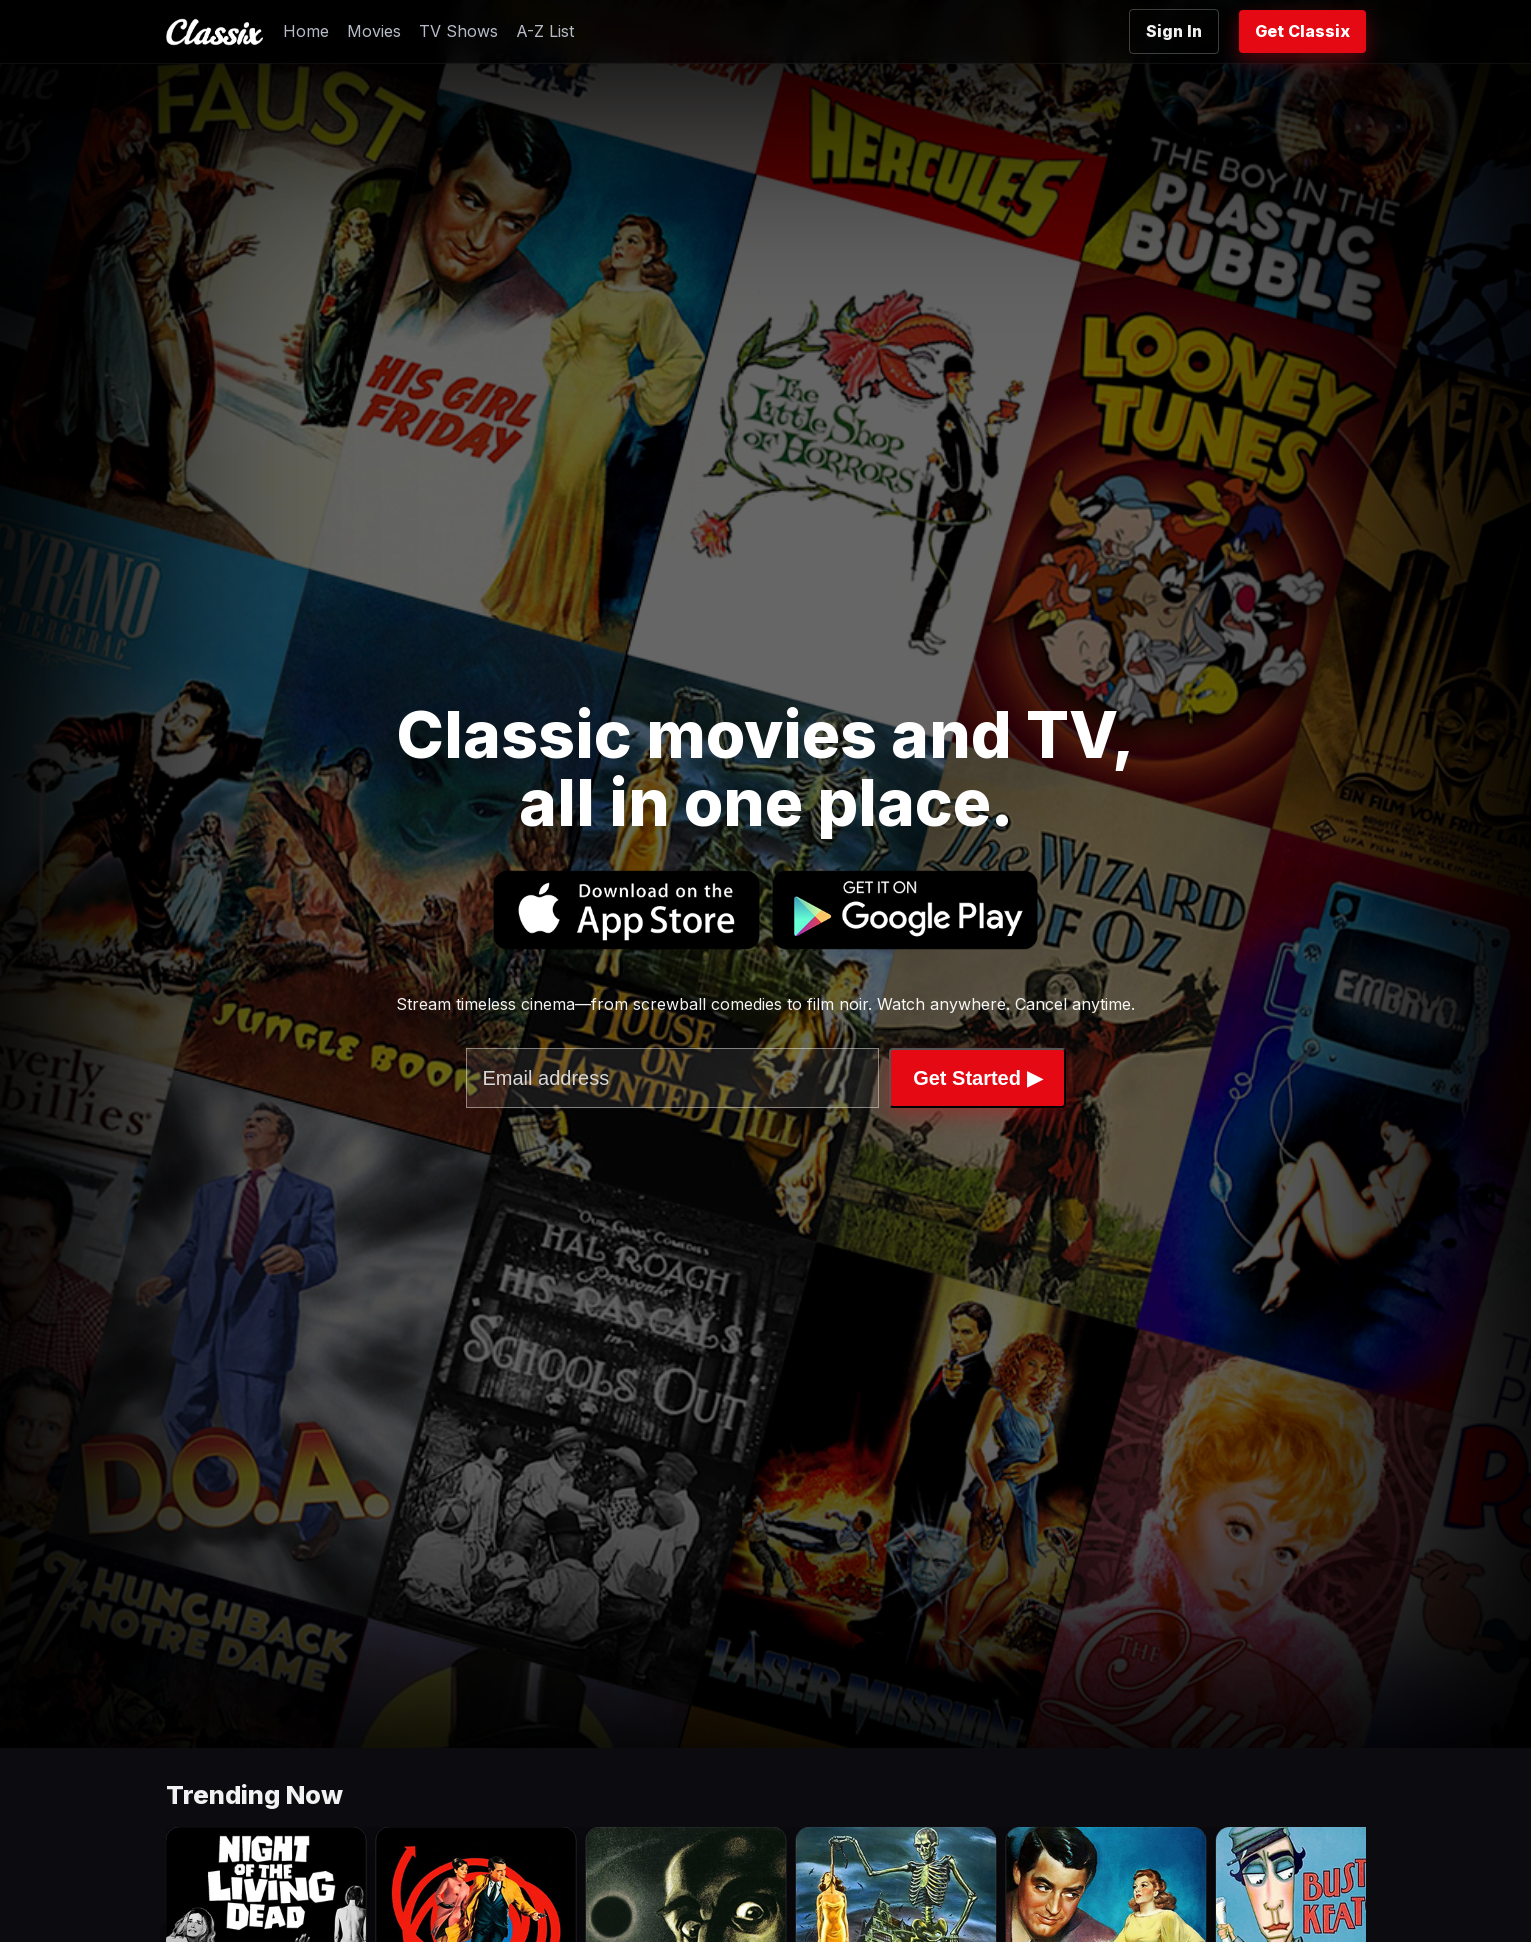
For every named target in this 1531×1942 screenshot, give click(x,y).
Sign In (1174, 31)
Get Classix (1302, 31)
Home (306, 31)
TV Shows (458, 31)
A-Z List (545, 31)
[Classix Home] (214, 32)
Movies (374, 31)
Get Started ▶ (977, 1078)
